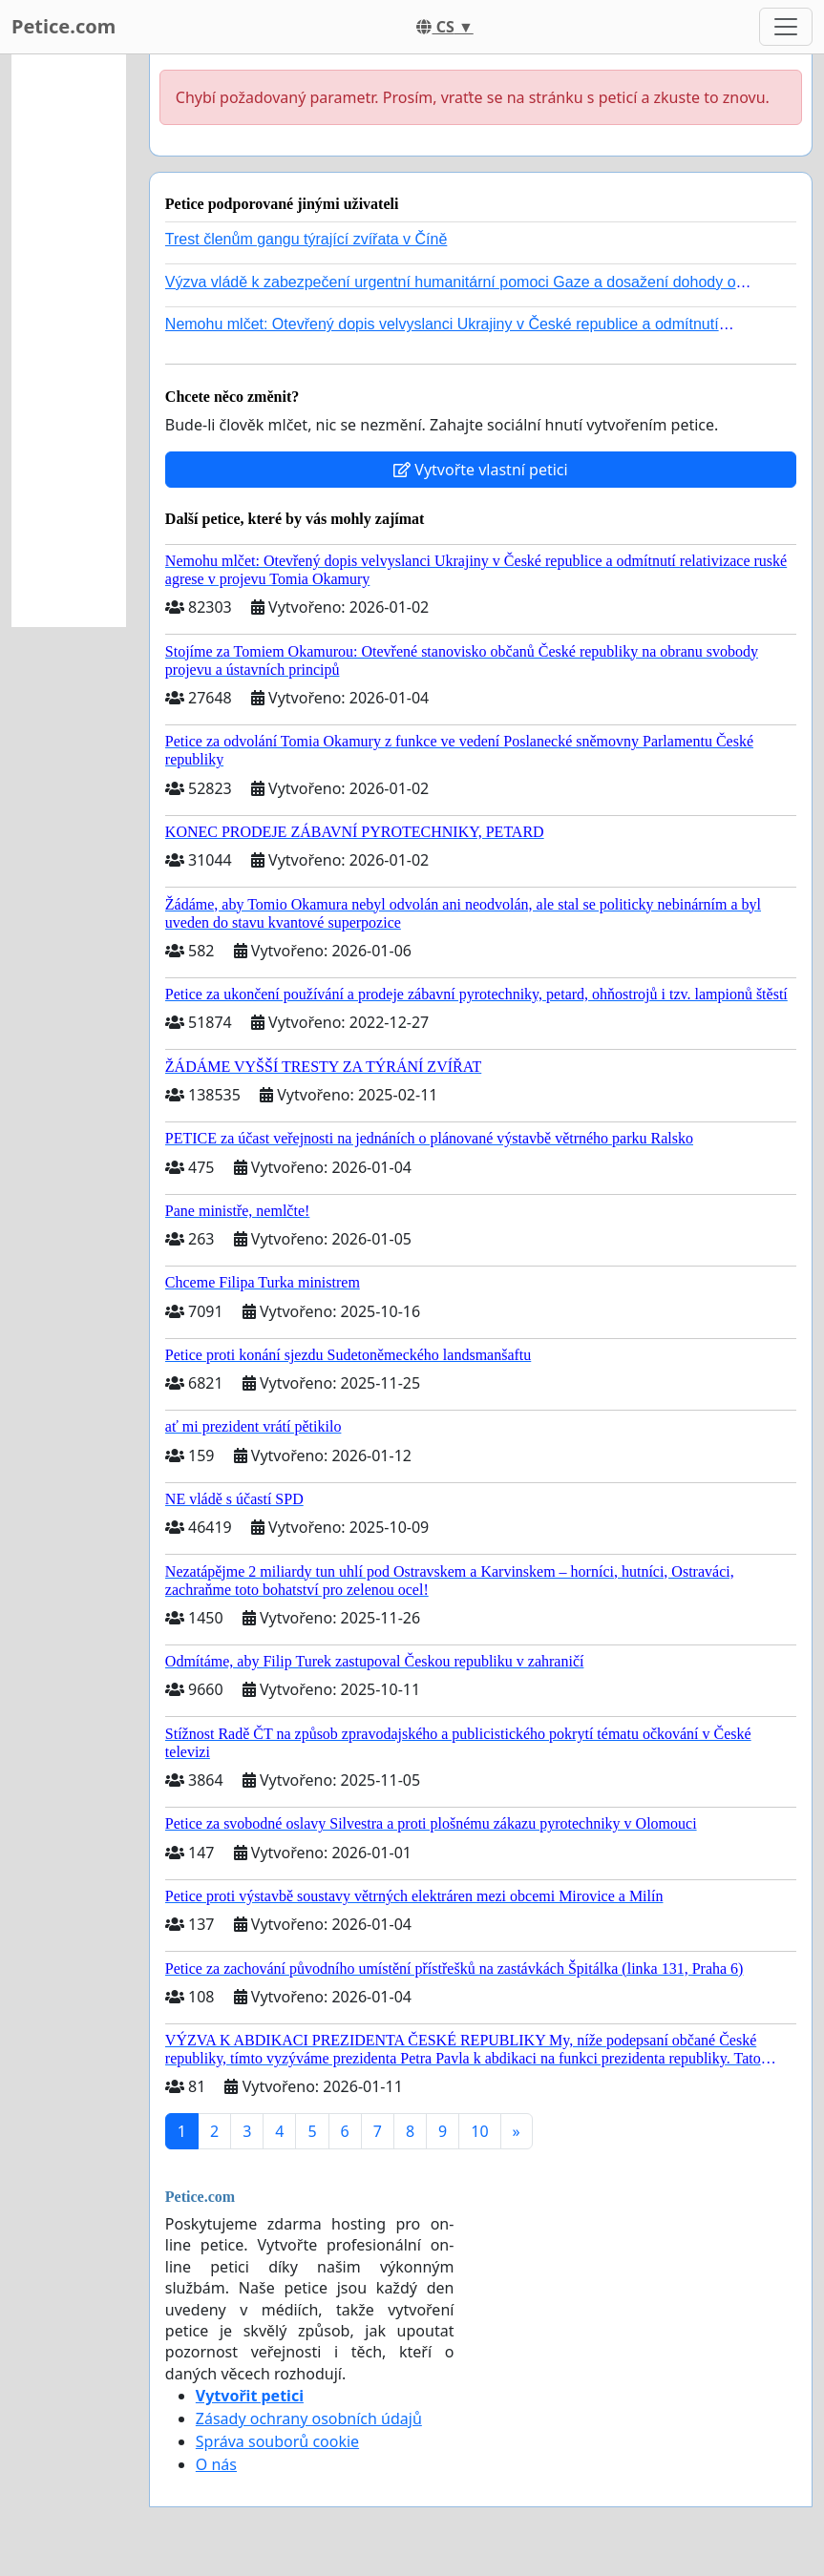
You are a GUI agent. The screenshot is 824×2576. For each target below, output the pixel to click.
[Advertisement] (68, 340)
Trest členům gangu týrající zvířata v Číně (306, 239)
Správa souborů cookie (277, 2441)
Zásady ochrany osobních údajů (309, 2418)
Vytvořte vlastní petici (480, 469)
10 (479, 2131)
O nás (216, 2464)
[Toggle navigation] (786, 27)
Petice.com (63, 26)
